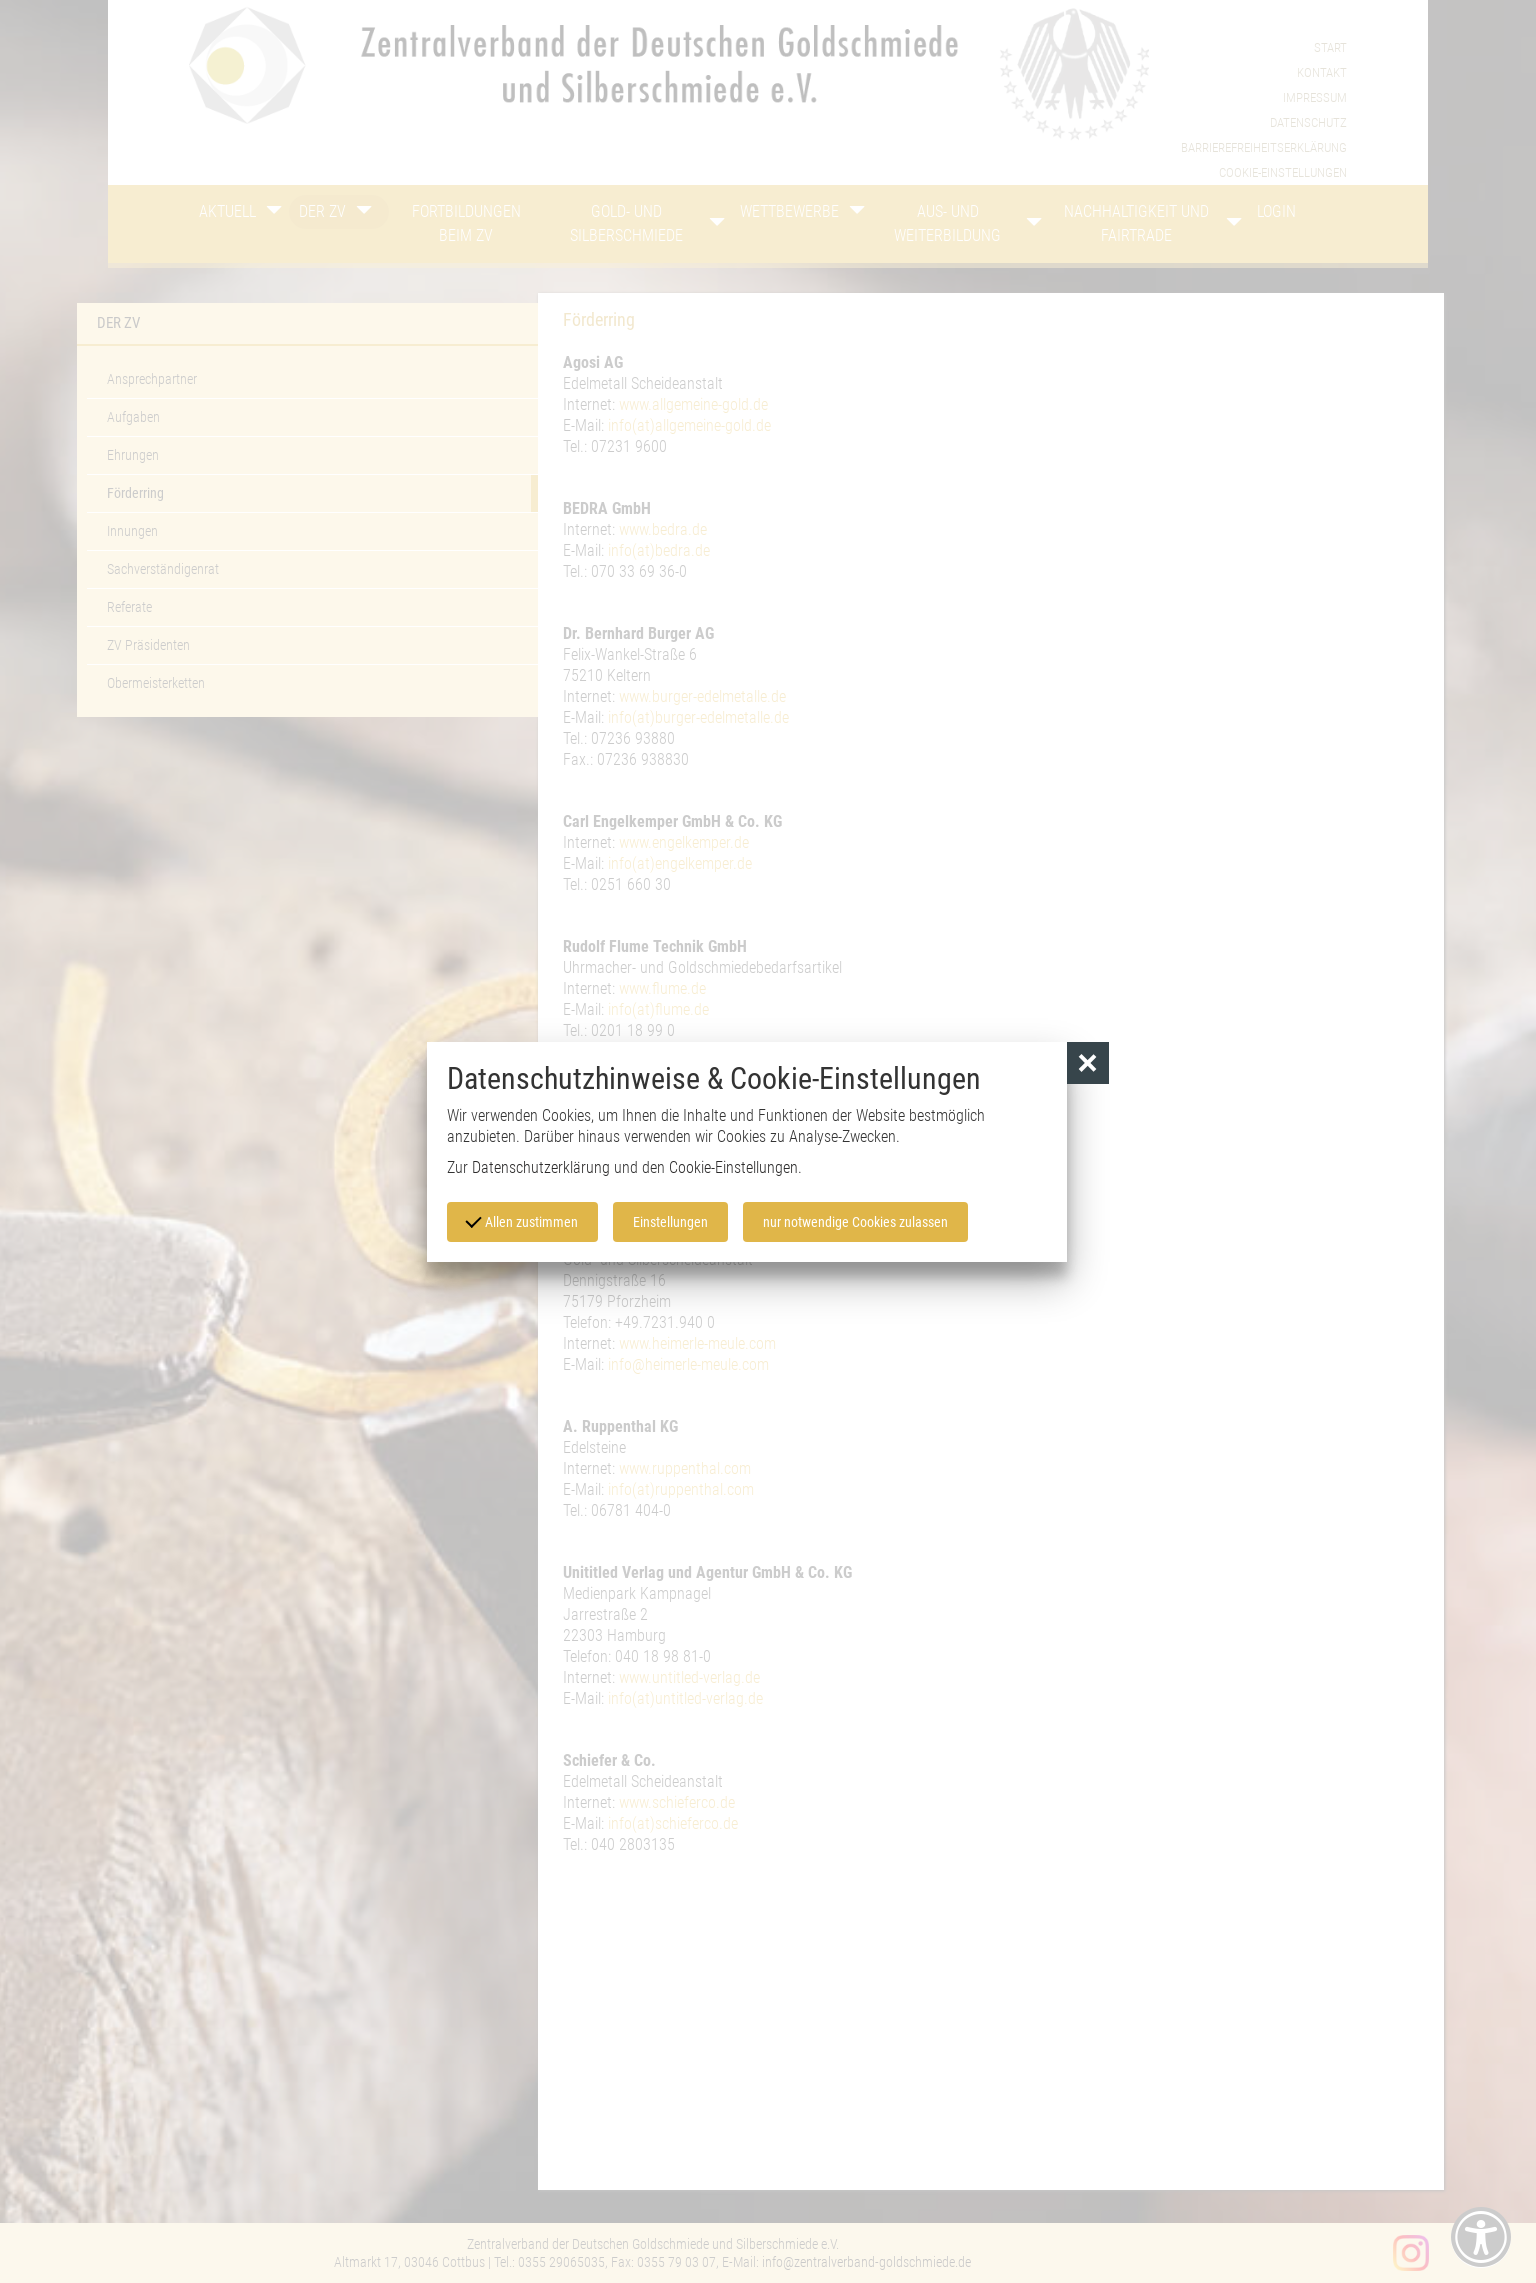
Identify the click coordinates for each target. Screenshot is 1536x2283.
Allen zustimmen (522, 1220)
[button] (1088, 1063)
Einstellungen (670, 1222)
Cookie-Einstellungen (733, 1167)
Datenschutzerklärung (541, 1167)
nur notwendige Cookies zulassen (855, 1222)
